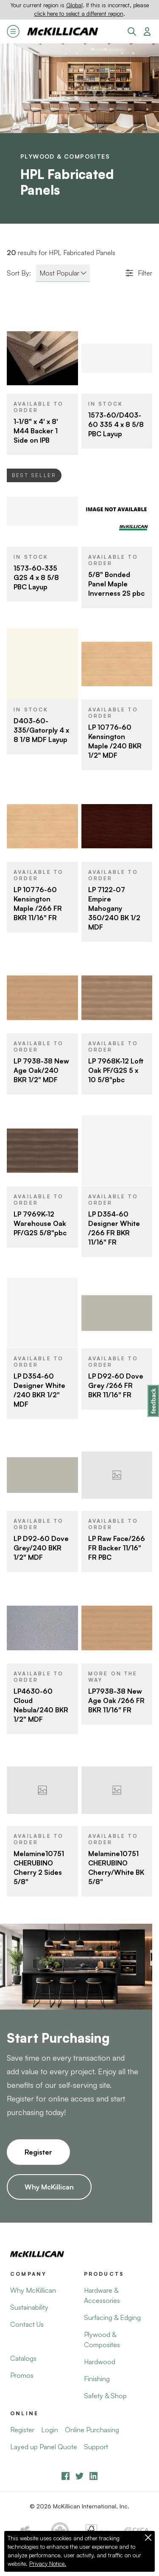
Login (49, 2429)
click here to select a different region (78, 13)
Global (74, 5)
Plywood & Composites (65, 156)
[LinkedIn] (93, 2476)
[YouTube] (79, 2476)
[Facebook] (65, 2476)
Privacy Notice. (47, 2563)
